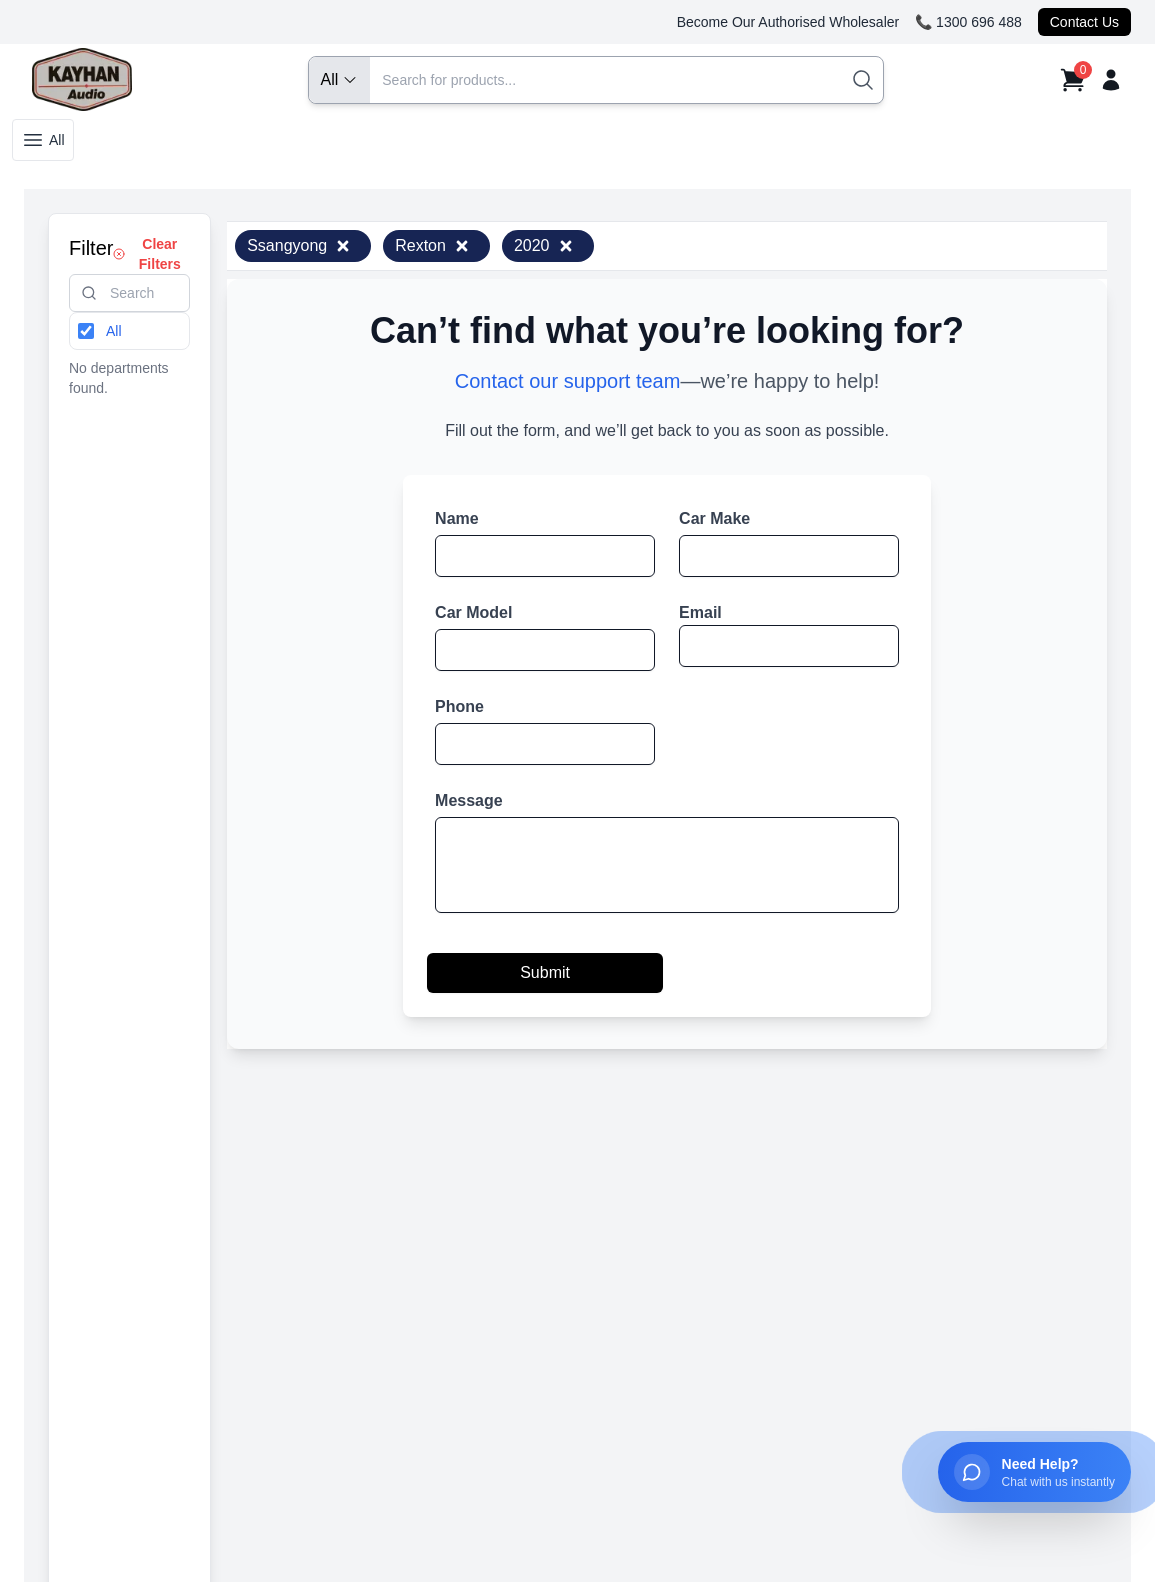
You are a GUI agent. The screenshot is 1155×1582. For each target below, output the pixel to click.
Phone (459, 706)
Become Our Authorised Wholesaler (788, 22)
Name (457, 518)
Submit (545, 972)
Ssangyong (299, 245)
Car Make (714, 518)
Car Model (473, 612)
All (43, 140)
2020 (544, 245)
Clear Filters (146, 254)
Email (700, 612)
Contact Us (1084, 22)
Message (469, 800)
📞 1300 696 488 (968, 22)
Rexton (432, 245)
